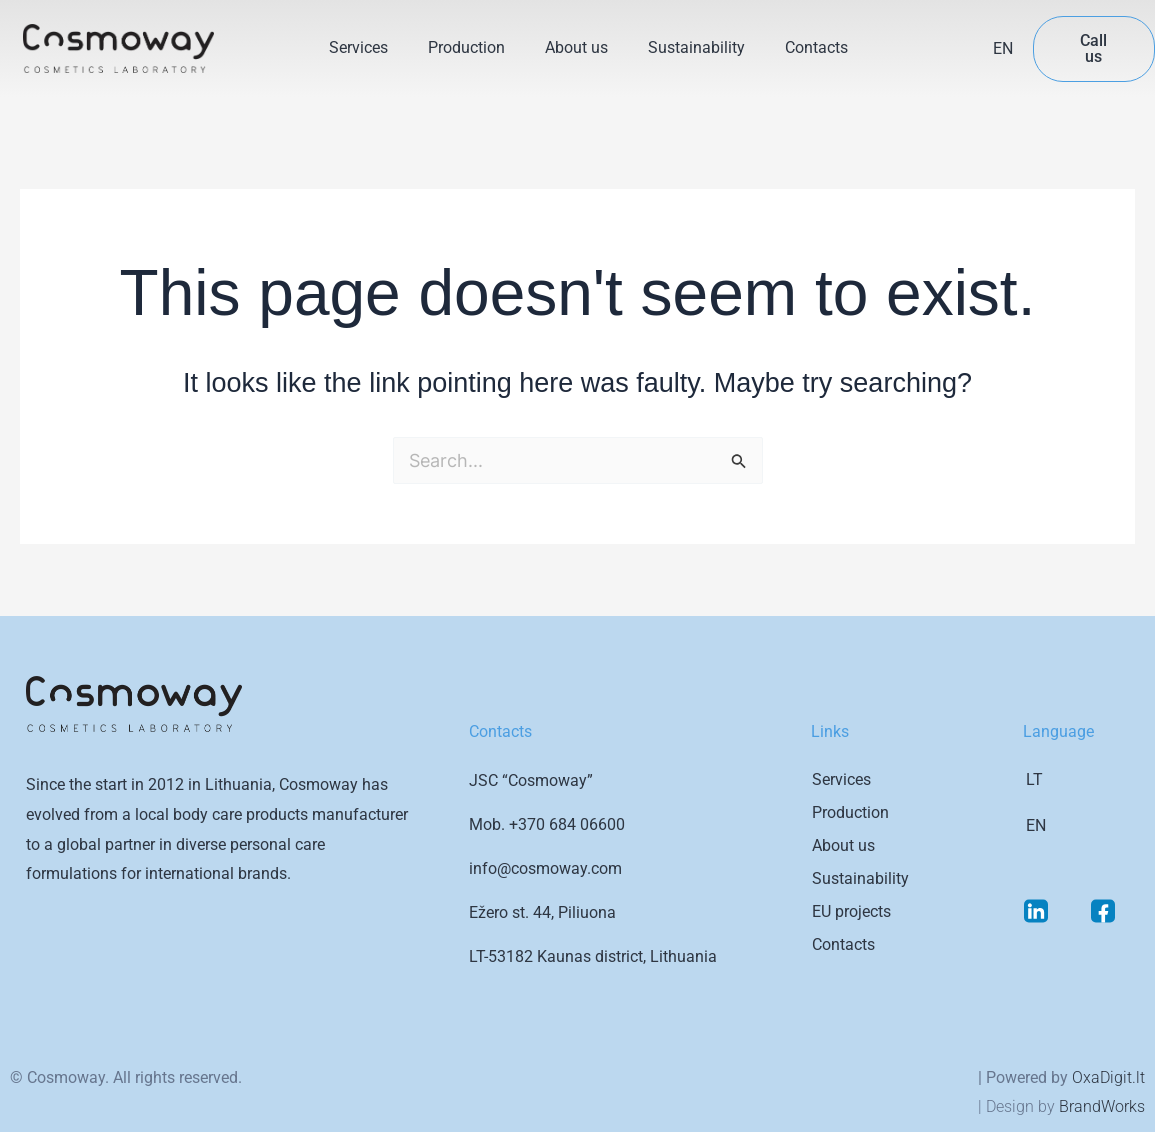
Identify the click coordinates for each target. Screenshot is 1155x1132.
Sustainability (696, 47)
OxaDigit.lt (1108, 1077)
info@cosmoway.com (545, 868)
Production (466, 47)
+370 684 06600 (567, 824)
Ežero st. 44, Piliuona (542, 912)
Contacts (816, 47)
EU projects (851, 911)
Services (358, 47)
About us (576, 47)
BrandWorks (1102, 1106)
